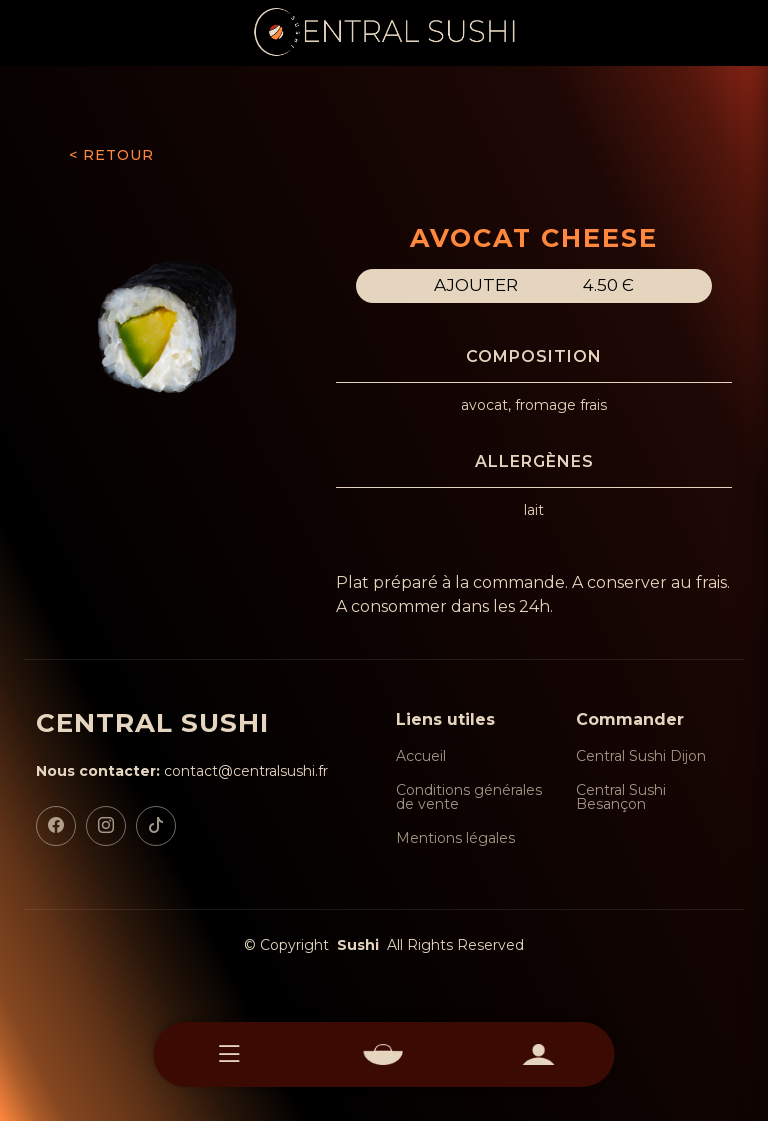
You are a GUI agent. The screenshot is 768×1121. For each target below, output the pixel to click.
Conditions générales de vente (469, 797)
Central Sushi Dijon (641, 756)
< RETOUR (111, 155)
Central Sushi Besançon (621, 797)
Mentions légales (455, 838)
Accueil (421, 756)
